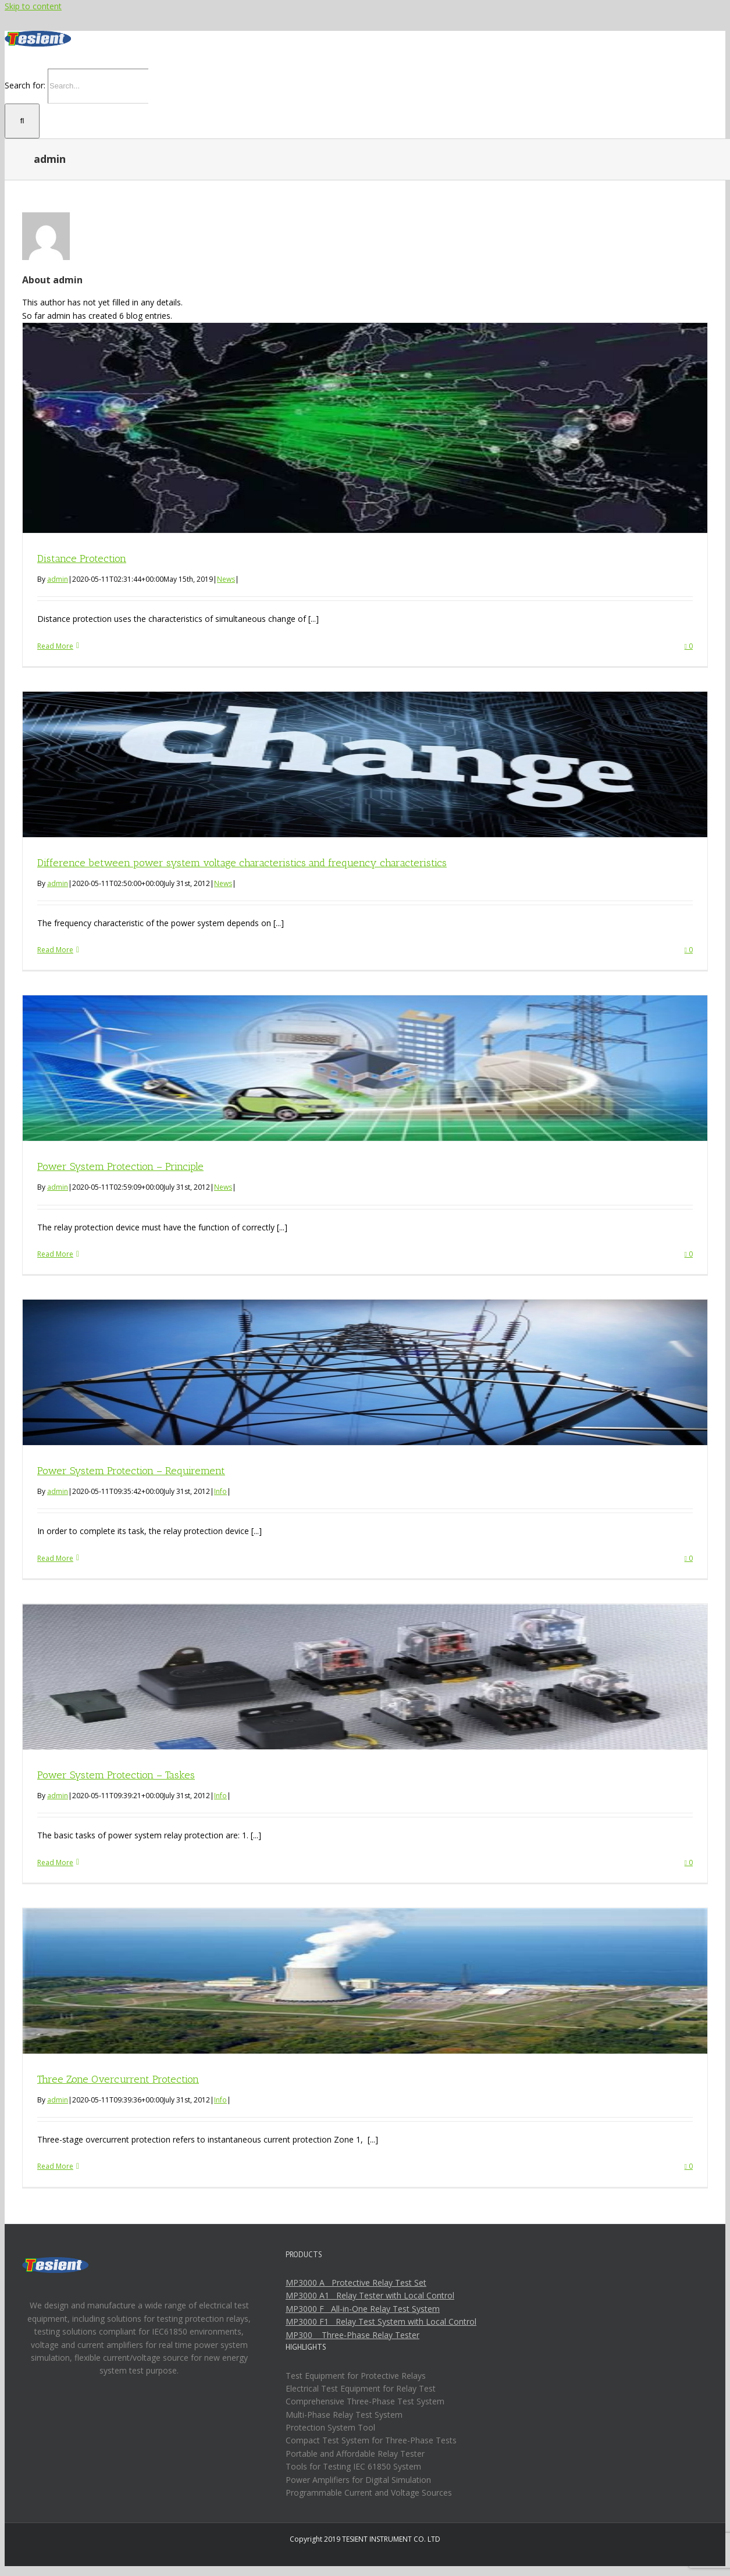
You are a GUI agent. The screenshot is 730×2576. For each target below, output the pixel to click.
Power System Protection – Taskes (116, 1775)
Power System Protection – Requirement (131, 1470)
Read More (55, 646)
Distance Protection (81, 558)
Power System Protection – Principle (120, 1166)
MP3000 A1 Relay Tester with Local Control (370, 2295)
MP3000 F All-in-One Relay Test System (363, 2308)
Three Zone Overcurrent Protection (118, 2079)
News (226, 579)
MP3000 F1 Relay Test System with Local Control (381, 2321)
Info (220, 1491)
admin (57, 579)
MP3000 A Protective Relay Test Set (356, 2282)
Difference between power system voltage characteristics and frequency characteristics (242, 862)
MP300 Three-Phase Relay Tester (352, 2334)
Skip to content (33, 6)
